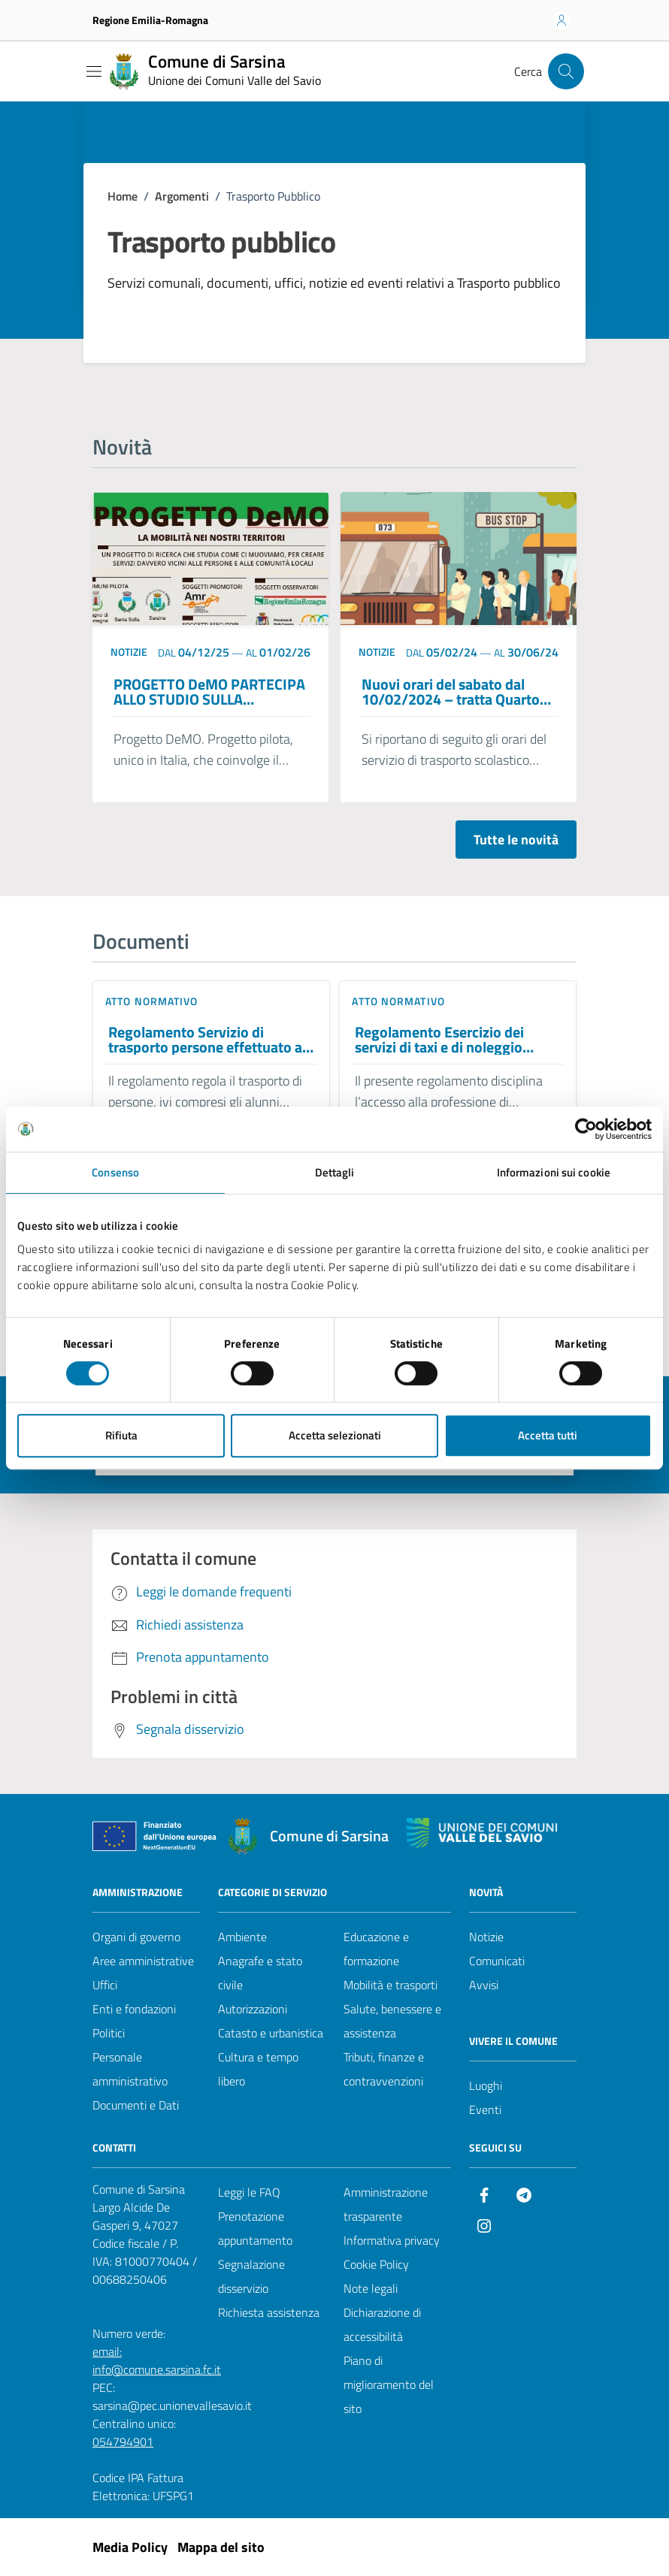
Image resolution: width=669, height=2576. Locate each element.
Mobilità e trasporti (390, 1985)
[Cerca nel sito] (566, 71)
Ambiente (242, 1937)
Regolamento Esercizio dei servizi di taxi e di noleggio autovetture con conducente (445, 1040)
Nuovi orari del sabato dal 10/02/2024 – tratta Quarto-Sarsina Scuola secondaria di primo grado (454, 692)
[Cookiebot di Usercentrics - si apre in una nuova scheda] (586, 1129)
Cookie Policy (376, 2264)
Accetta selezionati (335, 1435)
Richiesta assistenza (268, 2312)
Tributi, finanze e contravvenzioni (384, 2069)
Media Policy (130, 2547)
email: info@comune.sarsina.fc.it (156, 2360)
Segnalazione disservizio (251, 2276)
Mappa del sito (221, 2547)
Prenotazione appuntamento (255, 2228)
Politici (108, 2033)
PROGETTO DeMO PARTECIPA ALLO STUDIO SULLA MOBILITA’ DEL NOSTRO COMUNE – (209, 692)
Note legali (371, 2288)
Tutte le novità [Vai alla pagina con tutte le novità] (516, 839)
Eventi (485, 2109)
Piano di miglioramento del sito (389, 2384)
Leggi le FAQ (249, 2192)
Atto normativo (151, 1001)
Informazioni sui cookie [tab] (553, 1172)
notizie (128, 652)
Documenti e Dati (135, 2105)
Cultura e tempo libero (258, 2069)
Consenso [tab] (115, 1172)
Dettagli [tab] (335, 1172)
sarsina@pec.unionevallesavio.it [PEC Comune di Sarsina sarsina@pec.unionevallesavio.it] (172, 2405)
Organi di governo (136, 1937)
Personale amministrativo (130, 2069)
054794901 (122, 2442)
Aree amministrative (143, 1961)
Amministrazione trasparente (386, 2204)
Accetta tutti (547, 1435)
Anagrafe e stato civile (260, 1973)
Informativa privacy (392, 2240)
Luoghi (485, 2085)
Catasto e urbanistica (270, 2033)
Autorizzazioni (252, 2009)
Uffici (104, 1985)
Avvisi (483, 1985)
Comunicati (497, 1961)
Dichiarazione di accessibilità (382, 2324)
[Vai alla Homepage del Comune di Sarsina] (213, 71)
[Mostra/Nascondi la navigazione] (94, 71)
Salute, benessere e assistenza (392, 2021)
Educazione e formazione (376, 1949)
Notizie (486, 1937)
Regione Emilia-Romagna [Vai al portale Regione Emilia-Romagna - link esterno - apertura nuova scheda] (150, 20)
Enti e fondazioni (134, 2009)
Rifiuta (121, 1435)
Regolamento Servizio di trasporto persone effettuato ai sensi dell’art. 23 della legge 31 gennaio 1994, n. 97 (207, 1040)
